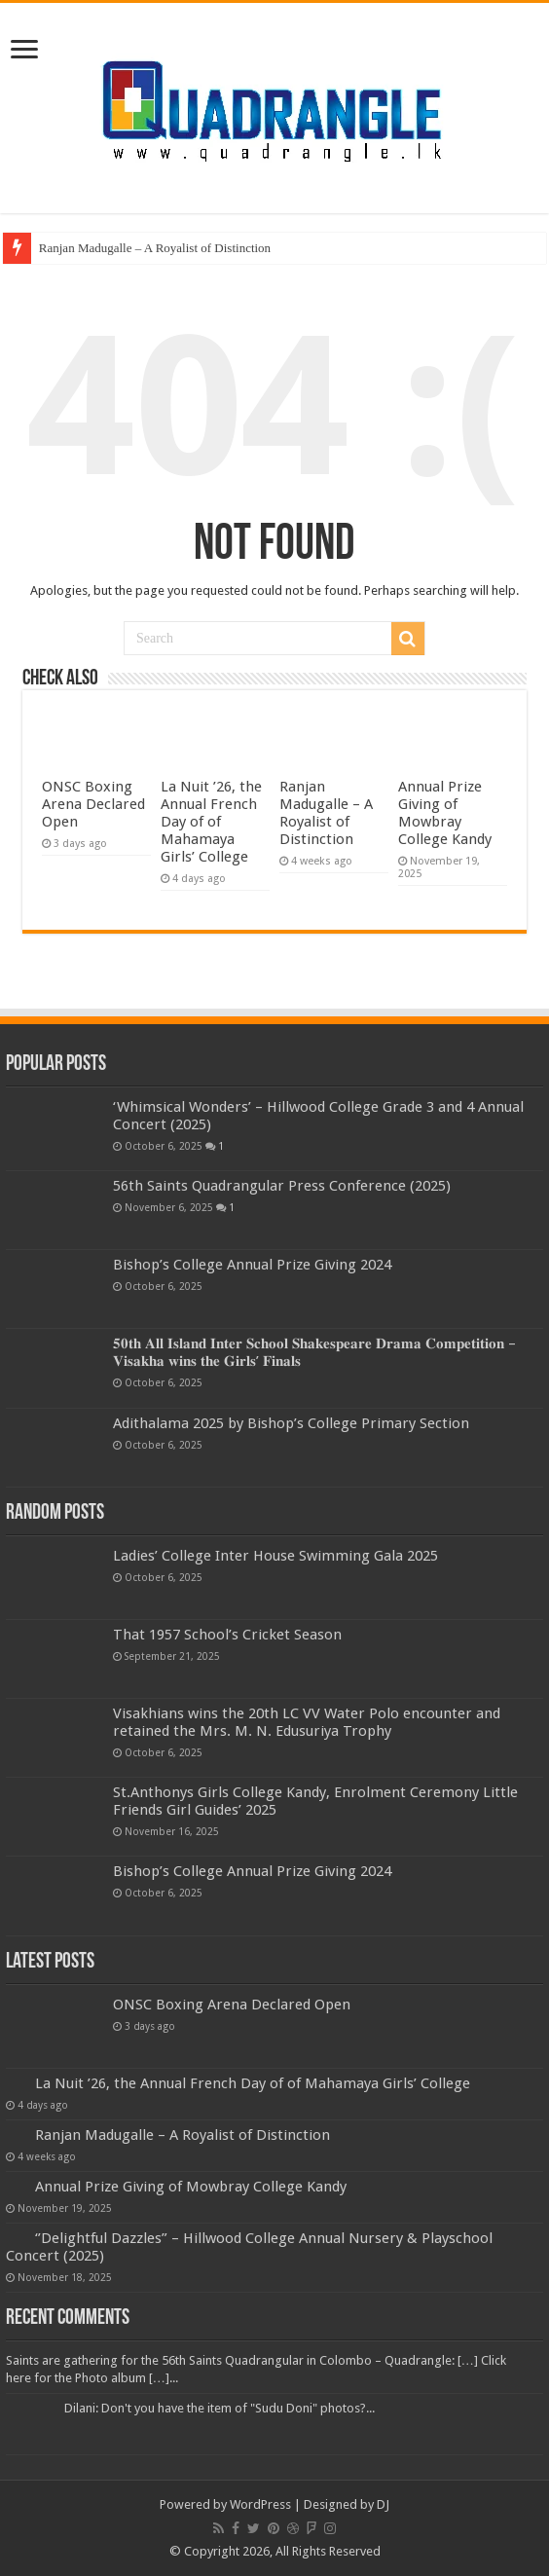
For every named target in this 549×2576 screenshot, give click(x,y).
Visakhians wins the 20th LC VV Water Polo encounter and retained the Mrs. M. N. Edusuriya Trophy (306, 1722)
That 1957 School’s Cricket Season (227, 1634)
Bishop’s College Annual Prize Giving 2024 (252, 1264)
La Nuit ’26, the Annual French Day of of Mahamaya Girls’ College (211, 821)
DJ (383, 2504)
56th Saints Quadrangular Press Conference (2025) (282, 1186)
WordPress (260, 2504)
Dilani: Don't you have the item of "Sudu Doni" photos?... (219, 2408)
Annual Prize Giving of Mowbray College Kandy (445, 813)
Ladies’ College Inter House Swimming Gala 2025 (275, 1555)
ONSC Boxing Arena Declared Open (93, 804)
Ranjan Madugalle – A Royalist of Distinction (155, 247)
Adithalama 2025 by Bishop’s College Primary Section (291, 1423)
